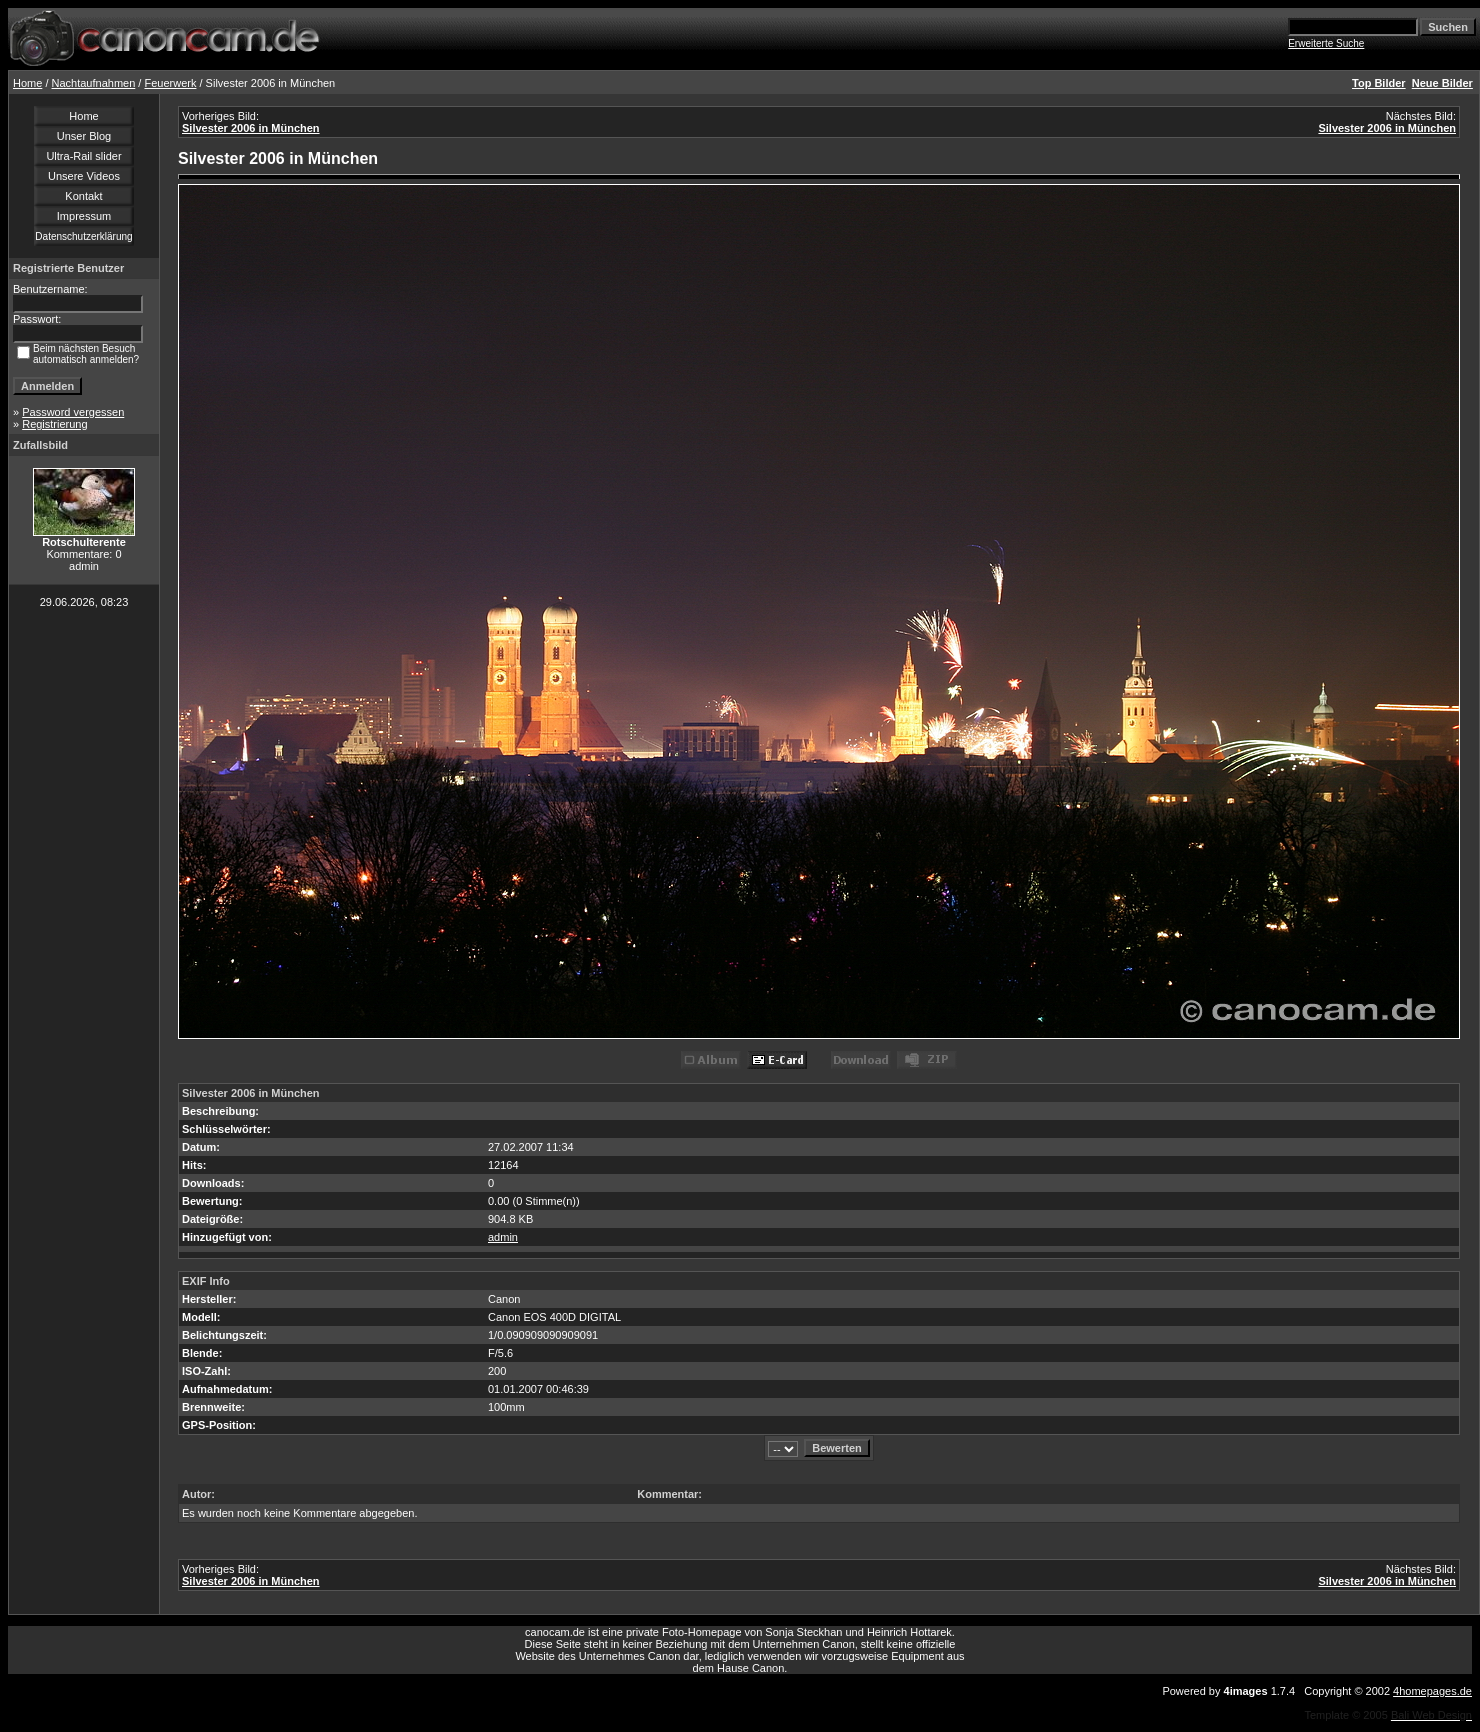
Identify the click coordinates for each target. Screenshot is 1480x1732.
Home (27, 83)
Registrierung (54, 424)
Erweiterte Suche (1326, 43)
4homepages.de (1432, 1691)
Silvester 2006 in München (251, 128)
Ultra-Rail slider (83, 156)
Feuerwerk (170, 83)
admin (503, 1237)
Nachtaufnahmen (94, 83)
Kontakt (83, 196)
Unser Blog (84, 136)
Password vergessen (73, 412)
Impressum (84, 216)
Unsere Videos (84, 176)
